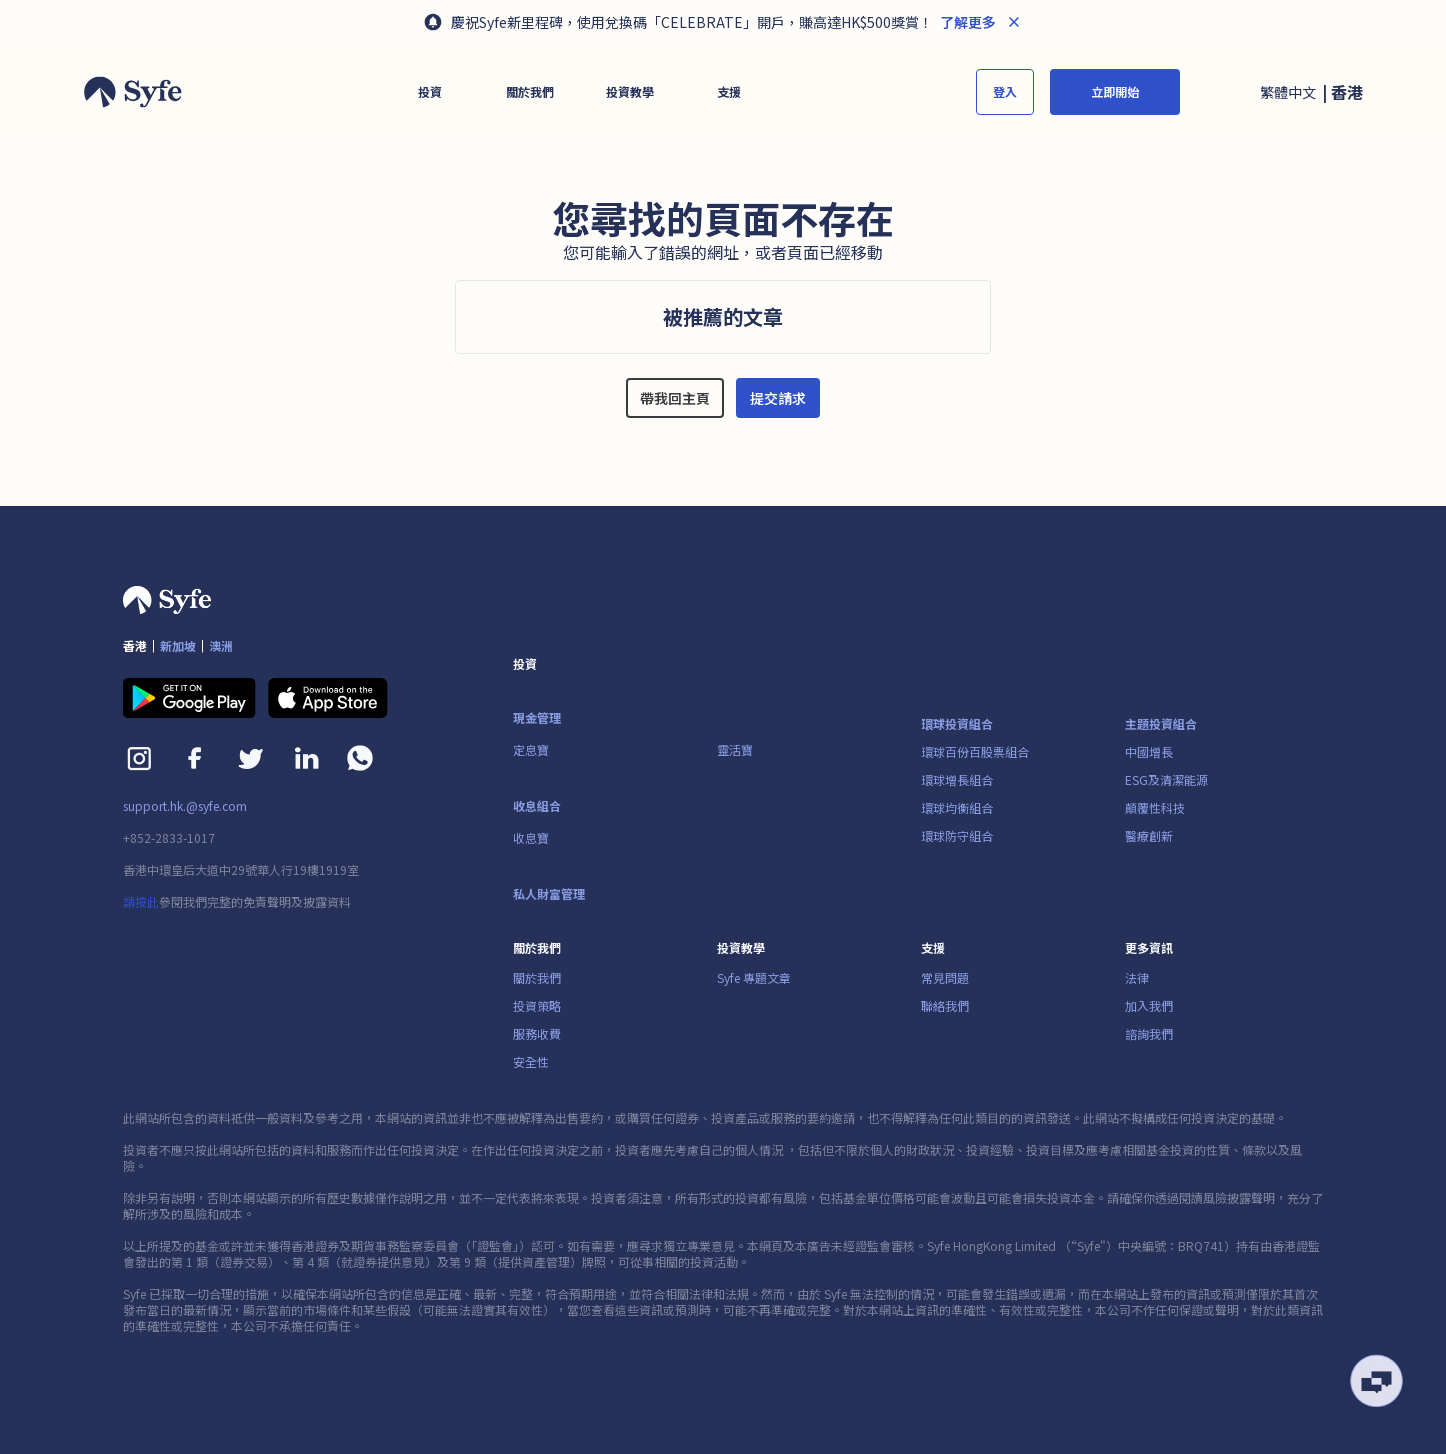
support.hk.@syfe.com (185, 806)
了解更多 (966, 22)
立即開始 (1115, 91)
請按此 (141, 901)
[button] (430, 92)
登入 (1005, 91)
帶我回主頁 (675, 398)
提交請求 (778, 398)
